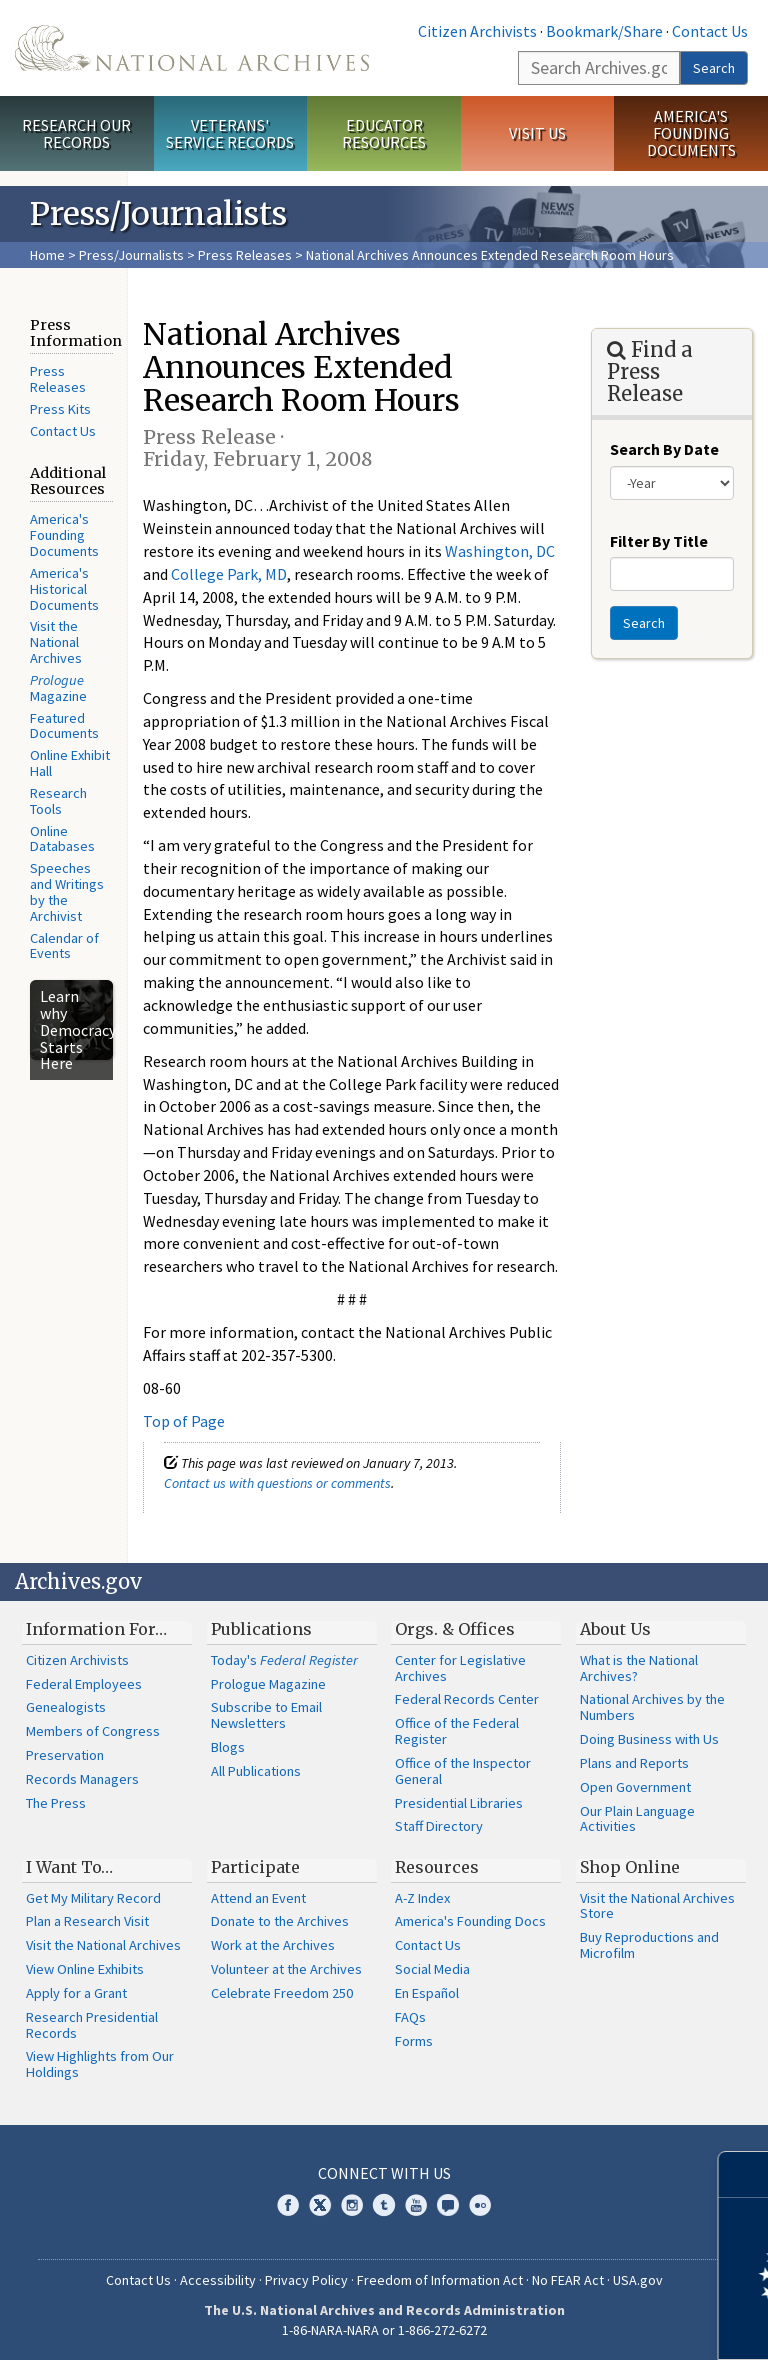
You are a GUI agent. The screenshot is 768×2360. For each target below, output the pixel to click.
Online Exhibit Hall (70, 763)
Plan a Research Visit (87, 1921)
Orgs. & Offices (455, 1629)
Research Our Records (76, 133)
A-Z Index (422, 1898)
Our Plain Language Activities (637, 1819)
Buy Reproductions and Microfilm (649, 1945)
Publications (261, 1629)
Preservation (65, 1755)
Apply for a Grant (76, 1993)
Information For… (96, 1629)
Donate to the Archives (280, 1921)
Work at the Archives (273, 1945)
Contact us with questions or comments (277, 1483)
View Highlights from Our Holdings (100, 2064)
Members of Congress (93, 1731)
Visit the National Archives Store (657, 1906)
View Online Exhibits (85, 1969)
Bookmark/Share (604, 31)
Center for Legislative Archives (460, 1668)
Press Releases (245, 255)
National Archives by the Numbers (652, 1707)
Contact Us (710, 31)
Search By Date (664, 449)
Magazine (58, 688)
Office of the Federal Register (457, 1731)
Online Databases (62, 839)
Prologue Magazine (268, 1684)
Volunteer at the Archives (286, 1969)
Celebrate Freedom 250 (282, 1993)
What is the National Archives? (639, 1668)
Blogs (228, 1747)
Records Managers (82, 1779)
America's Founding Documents (691, 133)
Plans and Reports (634, 1763)
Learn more (590, 2324)
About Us (615, 1629)
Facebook (288, 2205)
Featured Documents (64, 726)
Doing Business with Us (649, 1739)
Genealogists (66, 1707)
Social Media (432, 1969)
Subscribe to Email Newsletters (266, 1715)
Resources (437, 1867)
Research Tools (58, 801)
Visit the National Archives (56, 642)
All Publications (256, 1771)
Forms (414, 2041)
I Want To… (69, 1867)
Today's (284, 1660)
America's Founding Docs (470, 1921)
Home (47, 255)
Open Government (635, 1787)
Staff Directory (439, 1826)
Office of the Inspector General (463, 1771)
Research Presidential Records (92, 2025)
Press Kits (60, 409)
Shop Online (630, 1867)
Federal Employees (84, 1684)
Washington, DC (500, 551)
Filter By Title (659, 541)
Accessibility (218, 2280)
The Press (56, 1803)
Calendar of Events (64, 946)
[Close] (744, 2174)
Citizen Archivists (477, 31)
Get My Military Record (93, 1898)
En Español (427, 1993)
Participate (255, 1867)
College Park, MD (229, 574)
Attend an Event (258, 1898)
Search (714, 68)
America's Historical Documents (64, 589)
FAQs (410, 2017)
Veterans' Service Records (230, 133)
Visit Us (537, 133)
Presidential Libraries (459, 1803)
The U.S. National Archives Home (192, 48)
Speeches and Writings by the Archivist (67, 891)
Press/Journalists (131, 255)
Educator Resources (384, 133)
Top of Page (184, 1421)
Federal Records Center (467, 1699)
